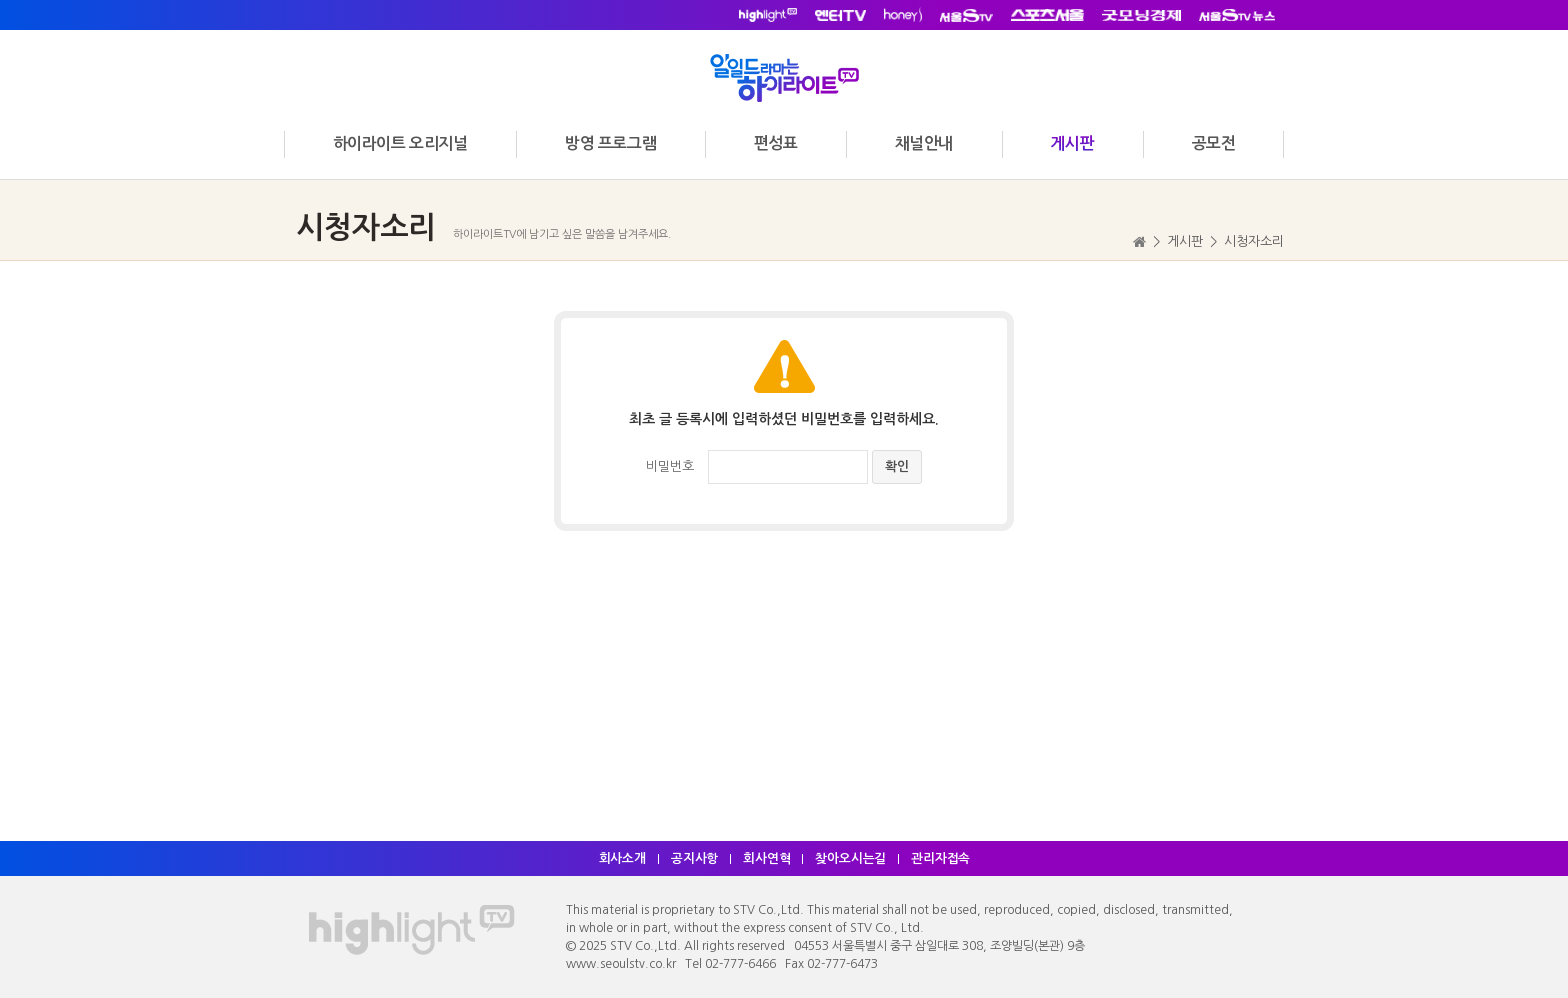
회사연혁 (767, 858)
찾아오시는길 (852, 858)
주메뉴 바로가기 (0, 0)
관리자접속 (943, 858)
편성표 (776, 143)
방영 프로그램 (610, 143)
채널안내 (924, 143)
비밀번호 (670, 466)
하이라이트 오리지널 (400, 143)
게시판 (1072, 143)
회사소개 (621, 858)
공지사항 (694, 858)
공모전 (1214, 143)
